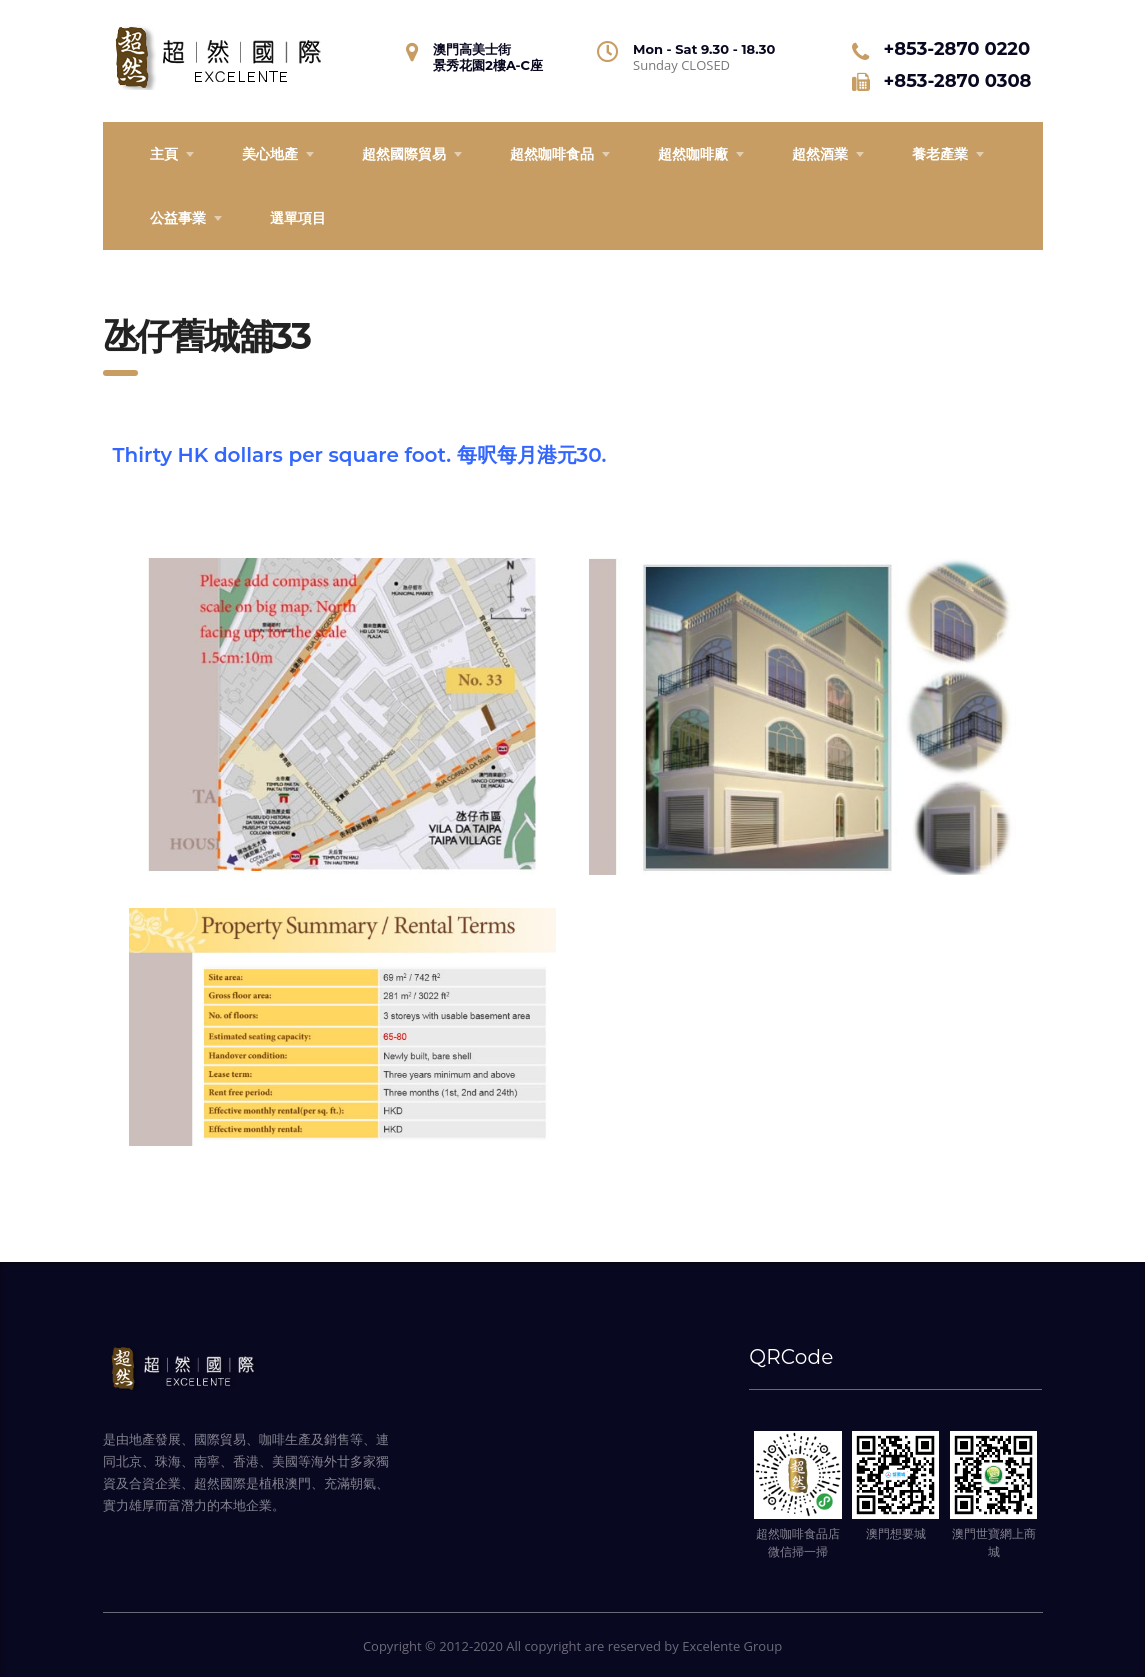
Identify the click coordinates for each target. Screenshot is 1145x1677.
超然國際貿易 (404, 153)
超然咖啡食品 (552, 153)
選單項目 (298, 217)
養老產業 (940, 153)
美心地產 (270, 153)
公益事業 (178, 217)
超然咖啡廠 (693, 153)
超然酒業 (820, 153)
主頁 (164, 153)
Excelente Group (732, 1646)
